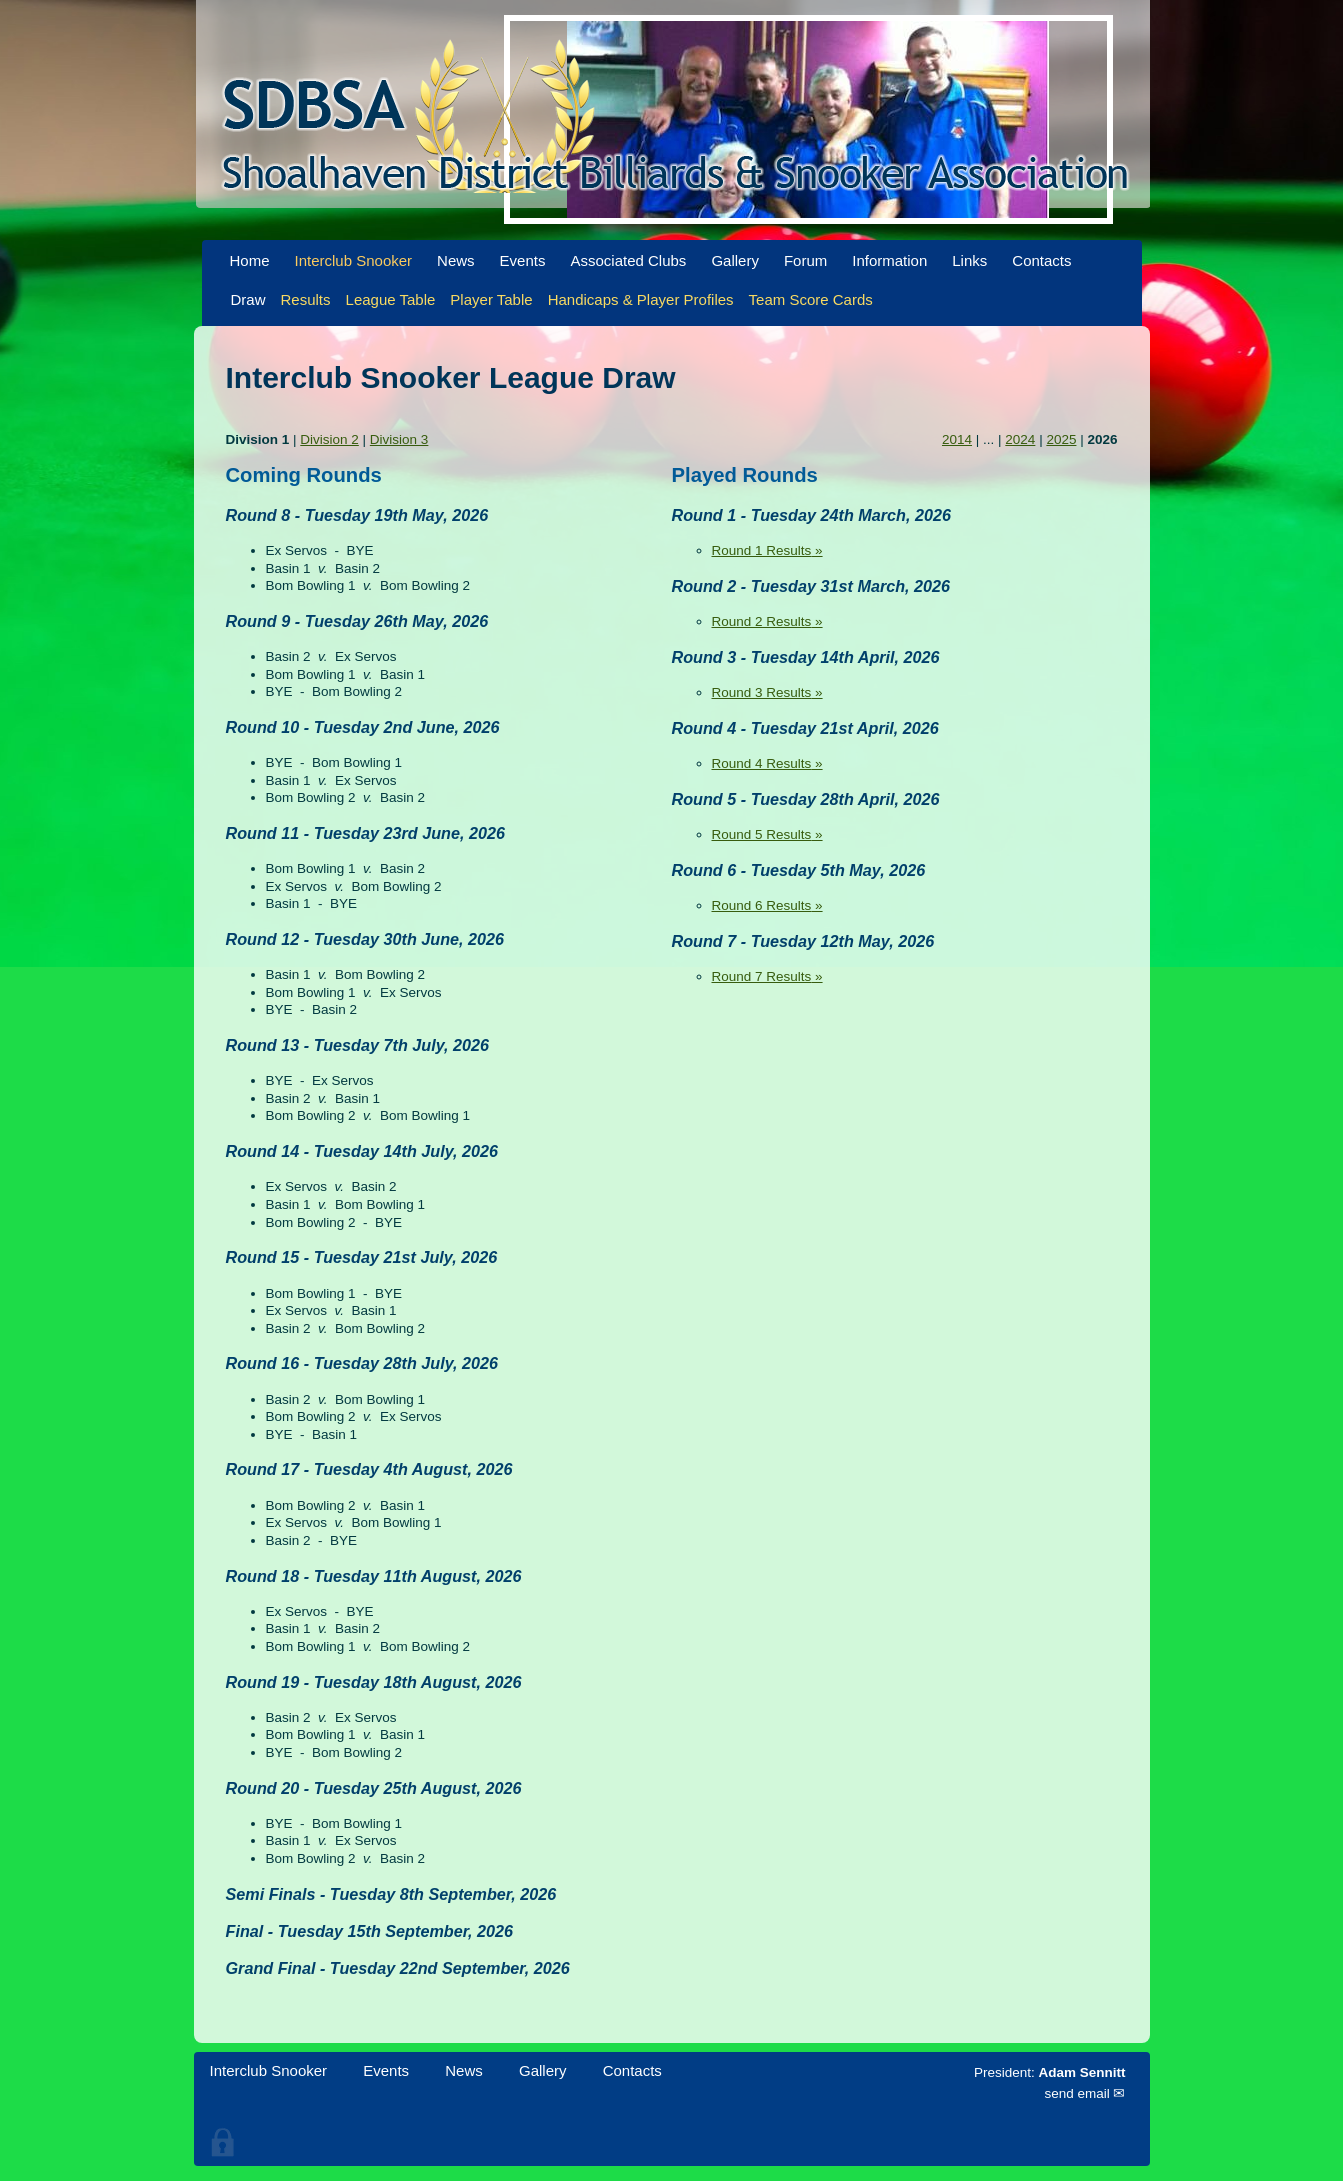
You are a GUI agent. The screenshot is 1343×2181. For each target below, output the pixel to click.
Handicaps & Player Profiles (641, 299)
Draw (248, 299)
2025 (1061, 439)
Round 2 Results (762, 621)
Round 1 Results (762, 550)
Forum (805, 260)
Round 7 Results (762, 976)
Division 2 (329, 439)
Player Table (491, 299)
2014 (957, 439)
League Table (391, 299)
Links (969, 260)
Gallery (735, 260)
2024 (1020, 439)
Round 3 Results (762, 692)
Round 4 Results (762, 763)
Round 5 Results (762, 834)
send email (1076, 2093)
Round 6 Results (762, 905)
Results (306, 299)
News (456, 260)
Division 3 (399, 439)
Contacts (1041, 260)
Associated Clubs (628, 260)
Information (889, 260)
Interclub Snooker (354, 260)
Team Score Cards (811, 299)
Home (250, 260)
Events (523, 260)
